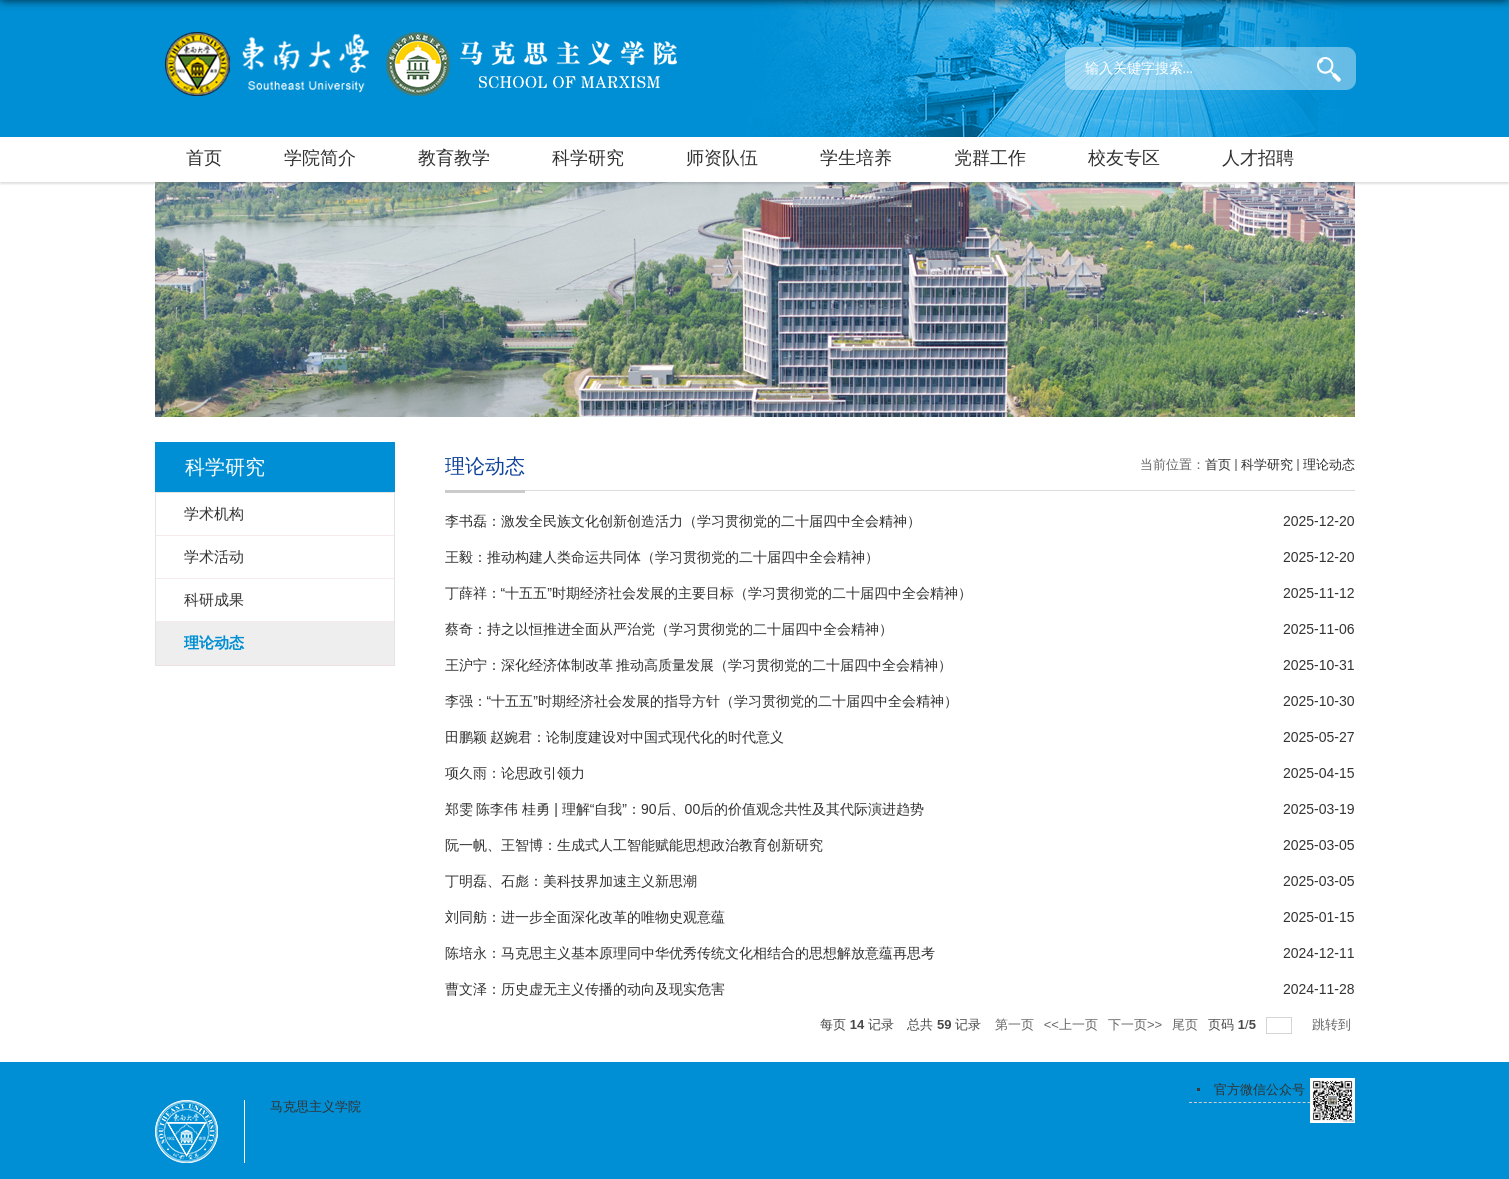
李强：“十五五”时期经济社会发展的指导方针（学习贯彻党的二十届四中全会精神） (701, 701)
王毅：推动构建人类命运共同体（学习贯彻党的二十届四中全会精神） (662, 557)
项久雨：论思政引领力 (515, 773)
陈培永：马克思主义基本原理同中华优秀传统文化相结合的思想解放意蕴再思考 (690, 953)
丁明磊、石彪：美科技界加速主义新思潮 (571, 881)
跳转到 (1333, 1024)
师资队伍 (722, 158)
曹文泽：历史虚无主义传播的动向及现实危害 (585, 989)
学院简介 (320, 158)
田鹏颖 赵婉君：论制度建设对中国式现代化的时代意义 (615, 737)
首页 (204, 158)
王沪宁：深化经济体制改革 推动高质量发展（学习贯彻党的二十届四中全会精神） (699, 665)
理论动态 (1329, 464)
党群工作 (990, 158)
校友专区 (1124, 158)
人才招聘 (1258, 158)
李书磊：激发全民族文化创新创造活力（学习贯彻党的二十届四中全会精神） (683, 521)
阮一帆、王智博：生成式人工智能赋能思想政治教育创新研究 (634, 845)
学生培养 (856, 158)
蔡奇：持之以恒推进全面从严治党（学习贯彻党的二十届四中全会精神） (669, 629)
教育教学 (454, 158)
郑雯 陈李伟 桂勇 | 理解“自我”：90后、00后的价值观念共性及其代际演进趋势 (685, 809)
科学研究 (588, 158)
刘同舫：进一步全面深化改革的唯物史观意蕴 (585, 917)
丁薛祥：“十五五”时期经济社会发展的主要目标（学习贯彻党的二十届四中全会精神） (708, 593)
